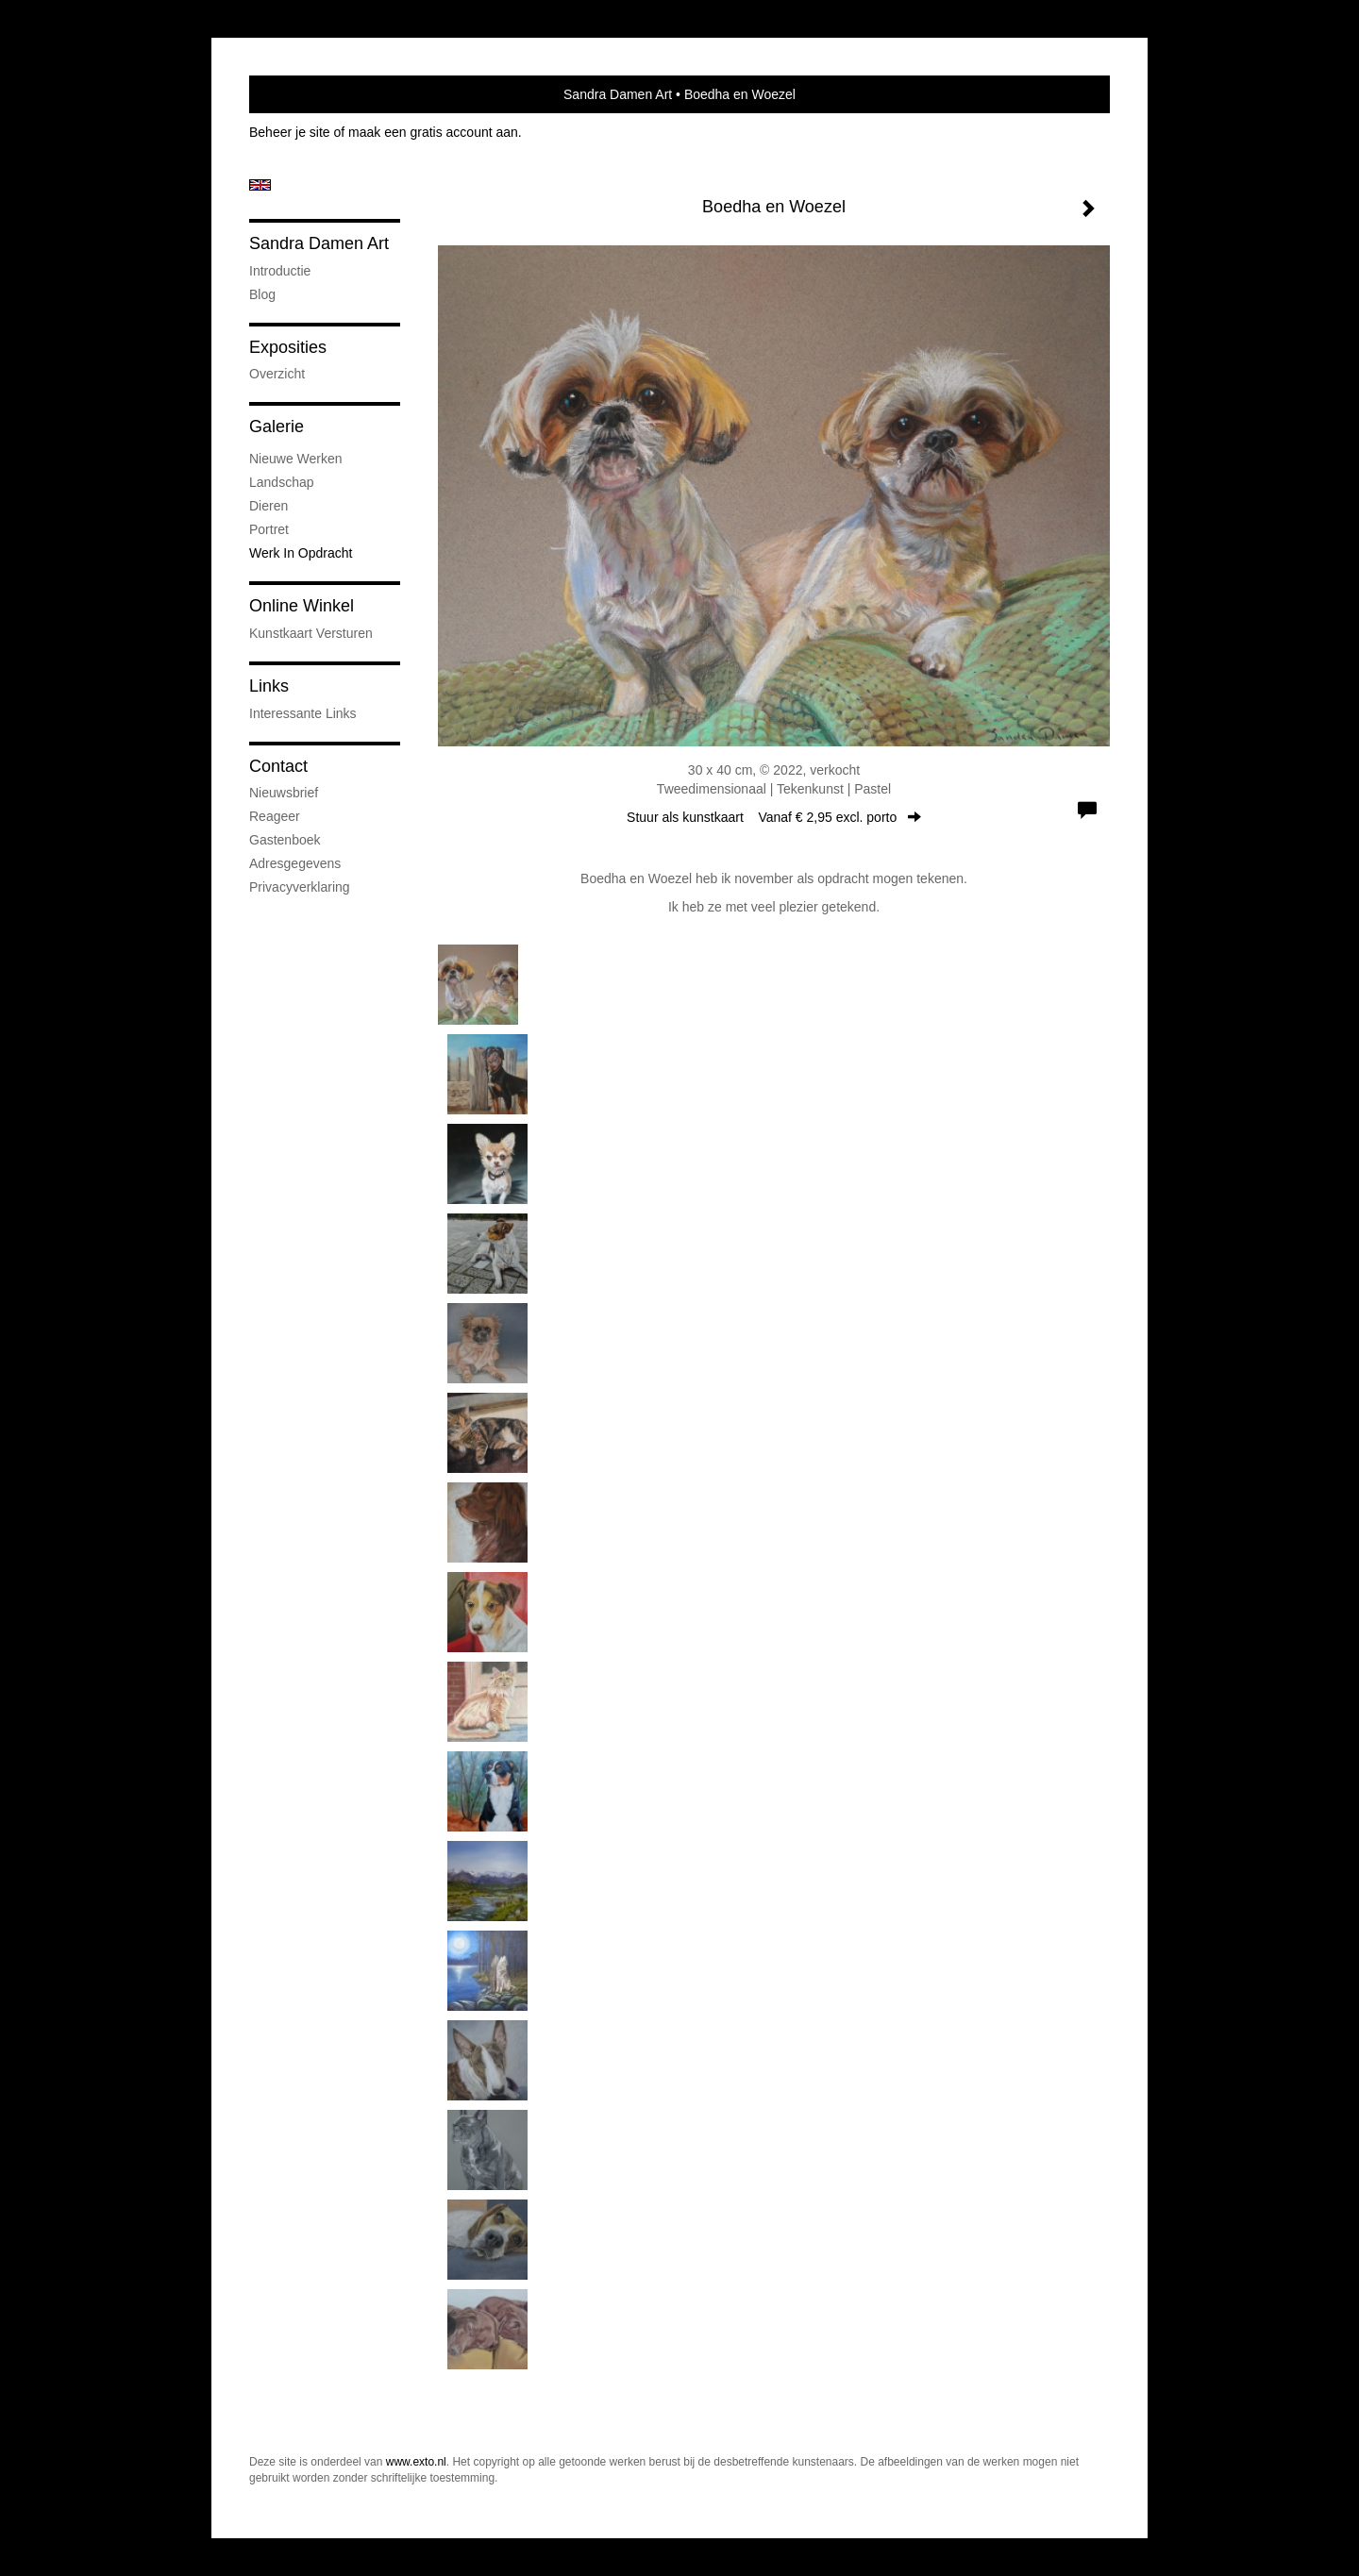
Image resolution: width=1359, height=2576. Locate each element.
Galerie (276, 426)
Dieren (268, 505)
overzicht (277, 373)
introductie (279, 270)
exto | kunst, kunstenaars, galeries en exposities (302, 94)
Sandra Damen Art (617, 94)
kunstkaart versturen (311, 633)
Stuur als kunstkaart (774, 817)
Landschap (281, 482)
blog (262, 294)
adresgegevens (295, 863)
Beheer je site (289, 132)
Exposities (288, 347)
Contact (278, 766)
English (260, 185)
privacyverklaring (299, 887)
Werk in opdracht (300, 552)
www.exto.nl (416, 2461)
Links (269, 686)
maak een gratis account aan (433, 132)
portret (269, 529)
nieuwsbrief (283, 792)
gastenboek (285, 839)
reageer (274, 816)
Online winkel (301, 605)
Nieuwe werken (296, 458)
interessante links (303, 713)
